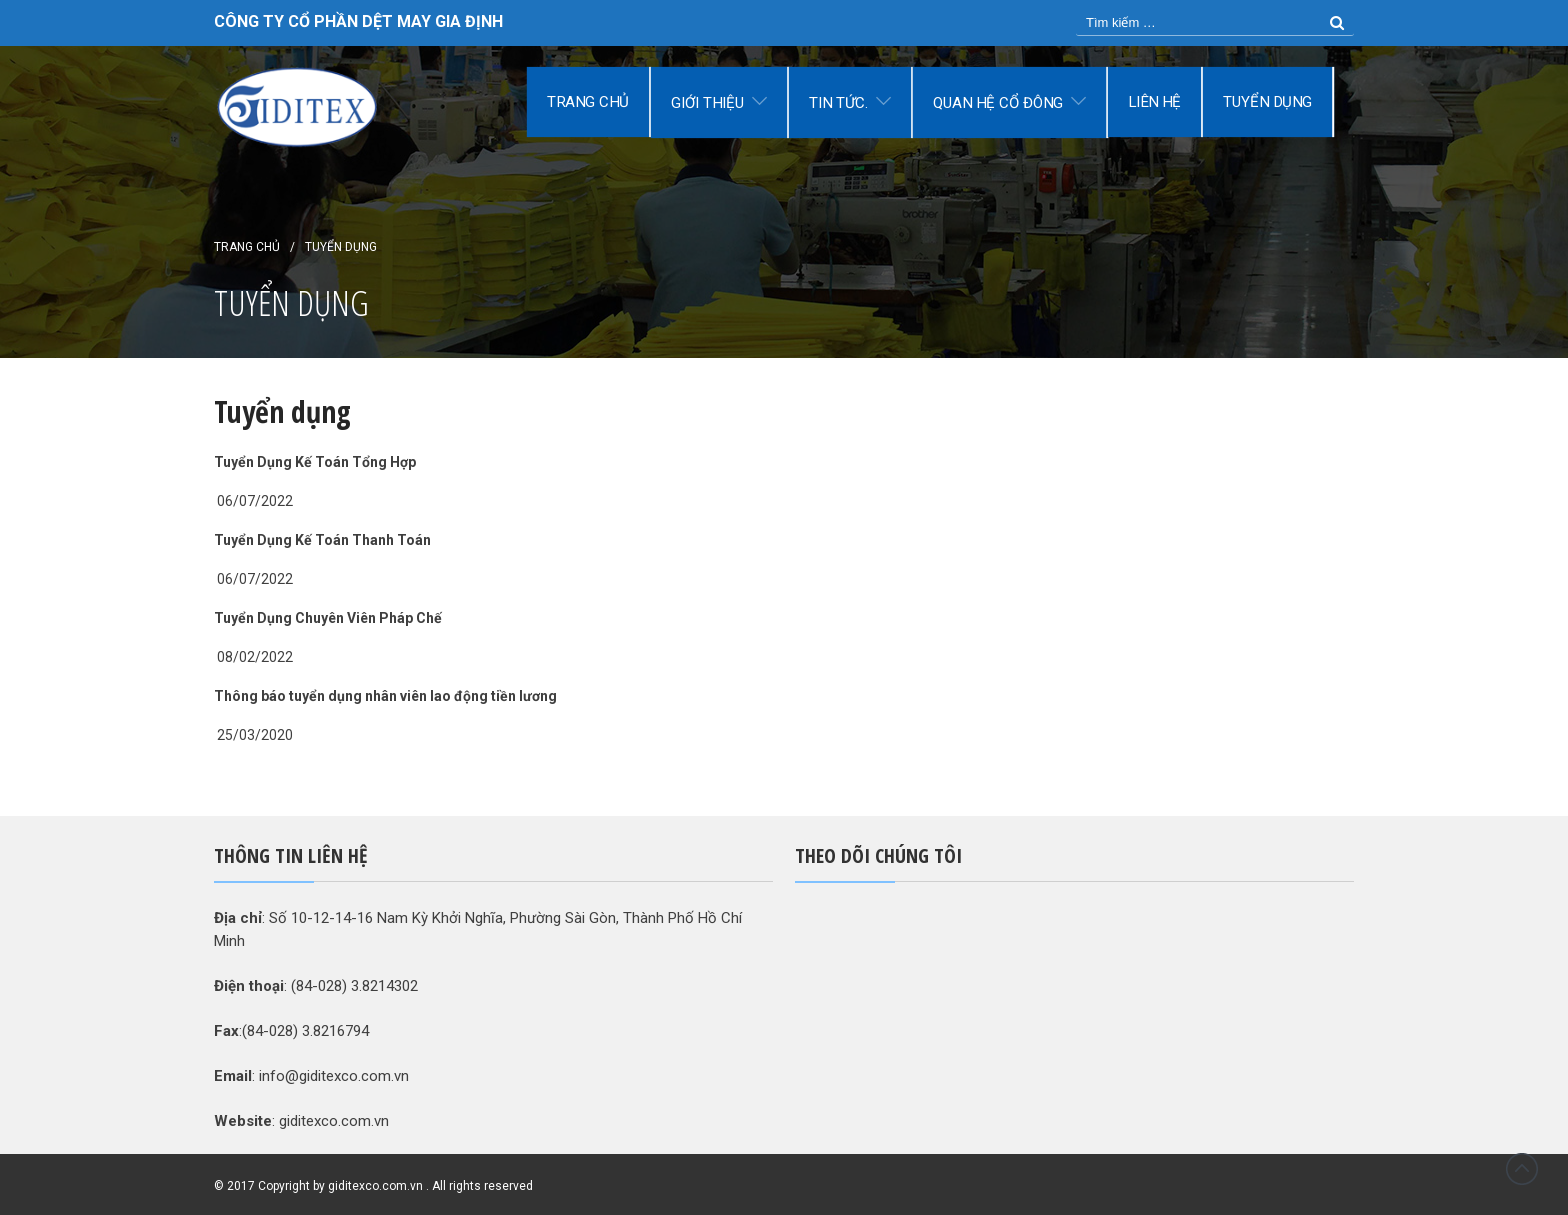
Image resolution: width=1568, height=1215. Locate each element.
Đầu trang (1522, 1169)
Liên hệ (1154, 102)
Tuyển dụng (1268, 102)
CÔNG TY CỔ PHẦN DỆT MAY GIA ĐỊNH (358, 21)
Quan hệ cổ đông (998, 103)
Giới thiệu (707, 103)
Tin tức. (838, 103)
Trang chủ (588, 102)
